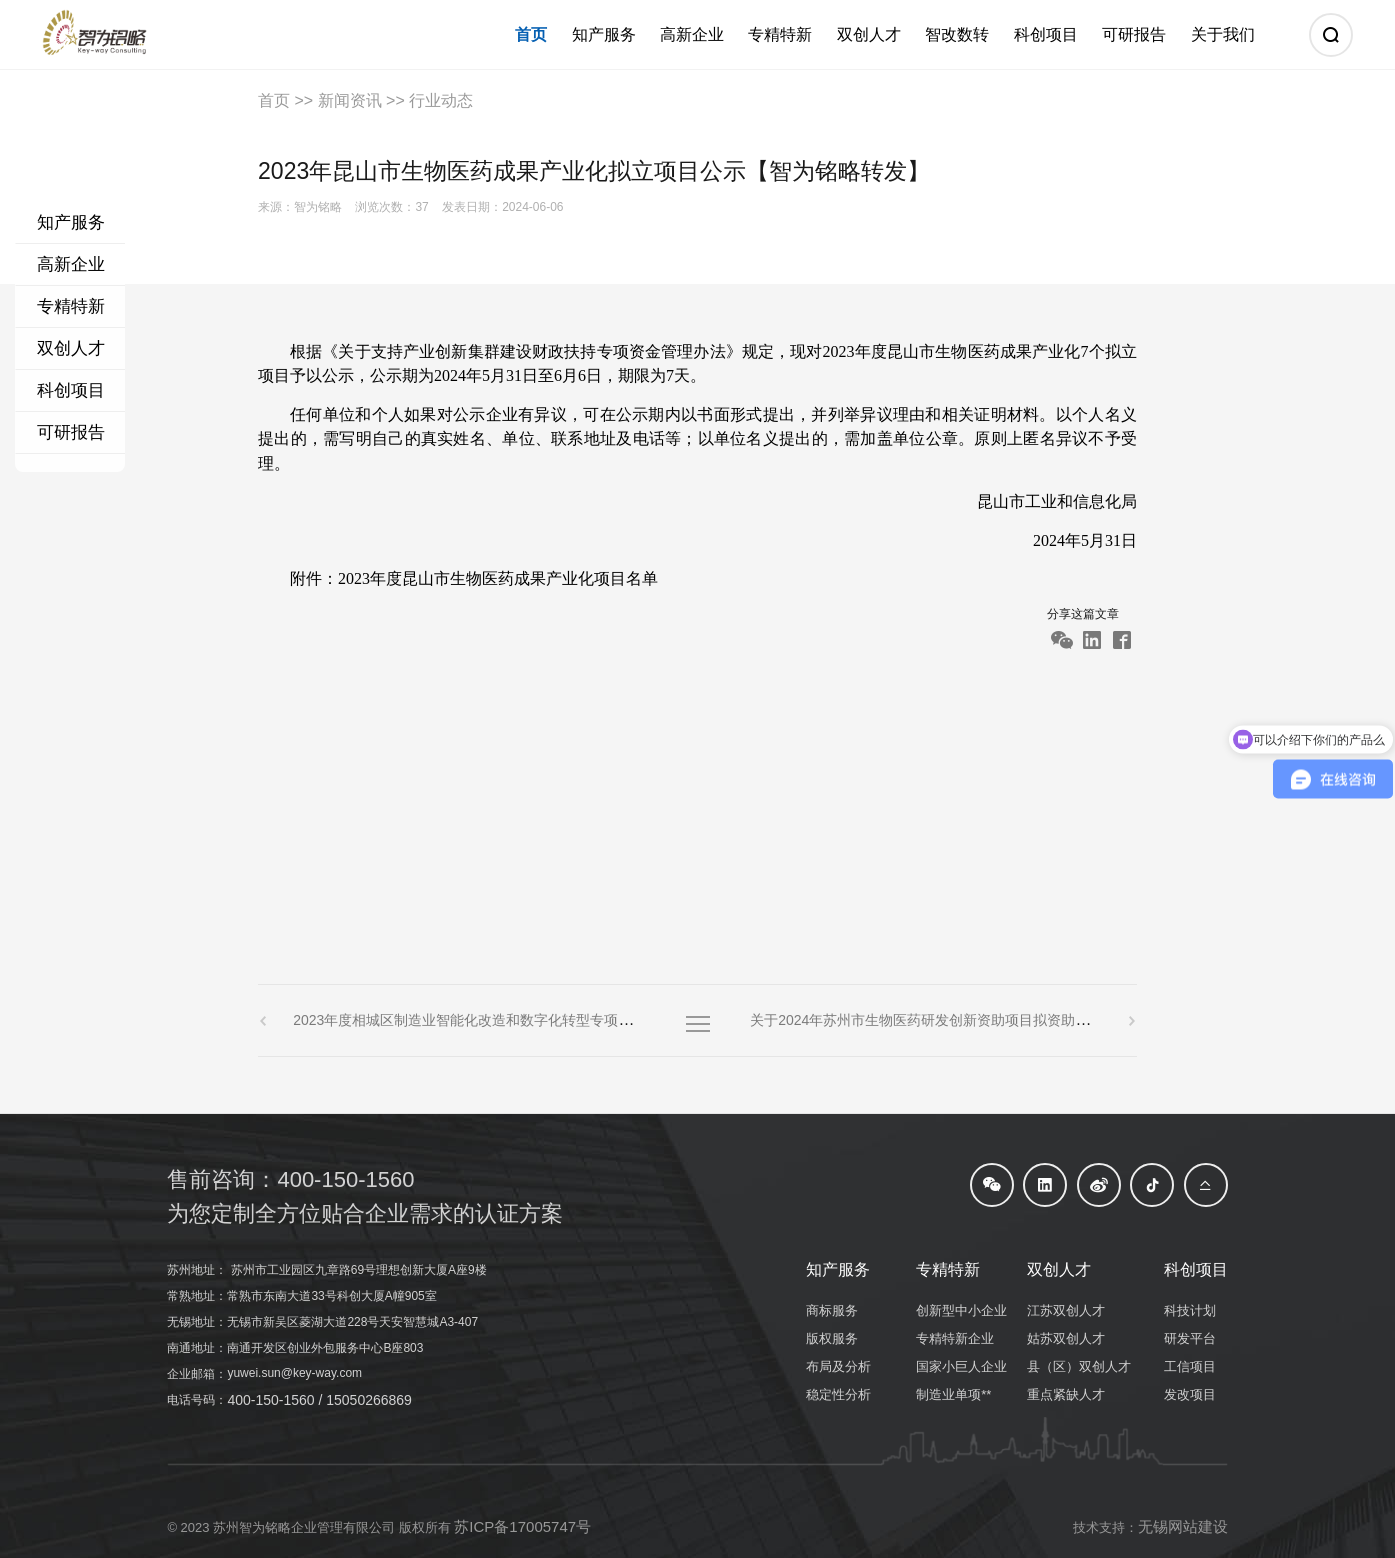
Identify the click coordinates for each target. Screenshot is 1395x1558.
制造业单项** (953, 1394)
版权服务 (832, 1338)
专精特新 (71, 306)
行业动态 (441, 100)
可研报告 (71, 432)
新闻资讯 (350, 100)
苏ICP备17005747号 (522, 1526)
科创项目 (71, 390)
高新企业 (71, 264)
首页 (274, 100)
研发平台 (1190, 1338)
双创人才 (71, 348)
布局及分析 (838, 1366)
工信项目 (1190, 1366)
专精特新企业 (955, 1338)
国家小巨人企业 (961, 1366)
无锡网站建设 (1183, 1526)
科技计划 (1190, 1310)
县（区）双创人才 (1079, 1366)
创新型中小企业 (961, 1310)
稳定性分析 (838, 1394)
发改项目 (1190, 1394)
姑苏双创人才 (1066, 1338)
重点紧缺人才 (1066, 1394)
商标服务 (832, 1310)
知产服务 (71, 222)
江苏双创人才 (1066, 1310)
